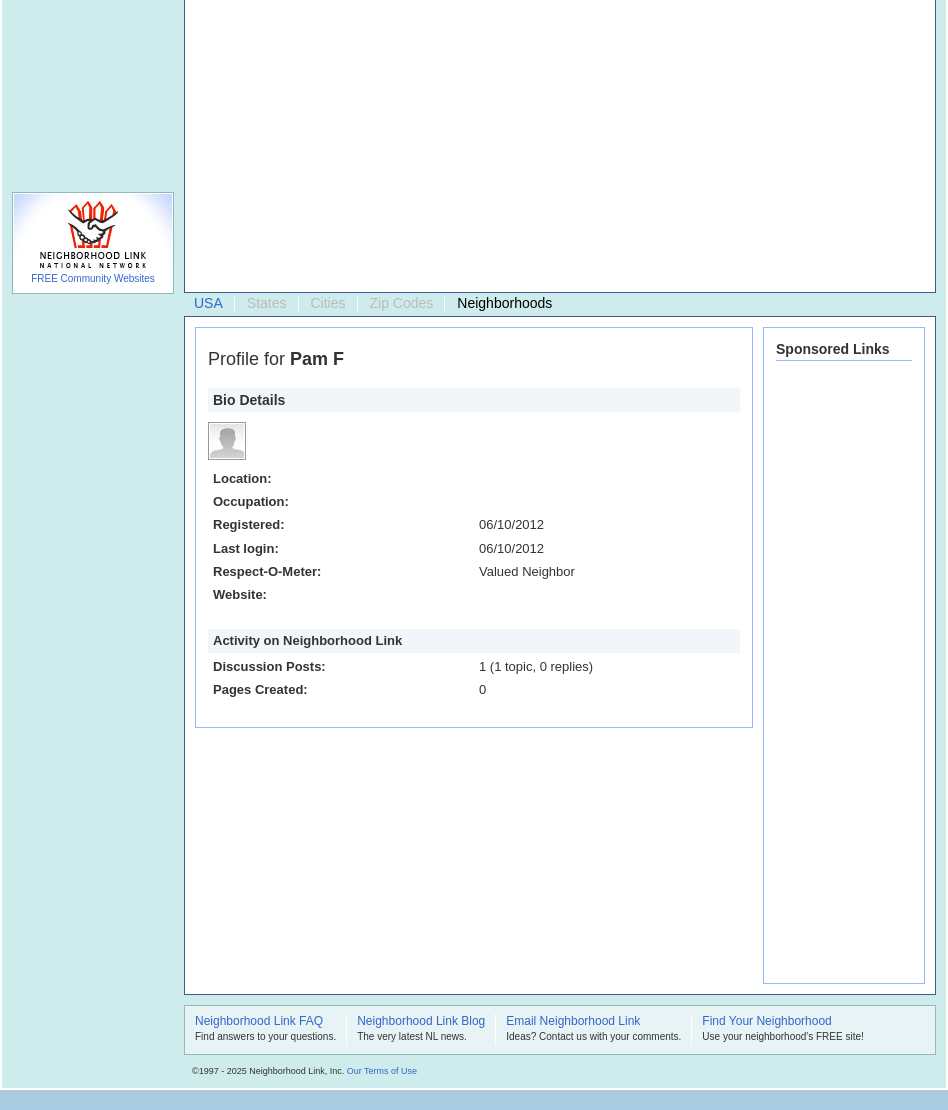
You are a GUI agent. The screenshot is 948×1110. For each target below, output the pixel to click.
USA (208, 303)
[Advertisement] (479, 151)
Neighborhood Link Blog (421, 1022)
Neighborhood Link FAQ (259, 1022)
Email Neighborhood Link (573, 1022)
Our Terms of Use (382, 1071)
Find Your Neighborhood (766, 1022)
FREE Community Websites (93, 278)
